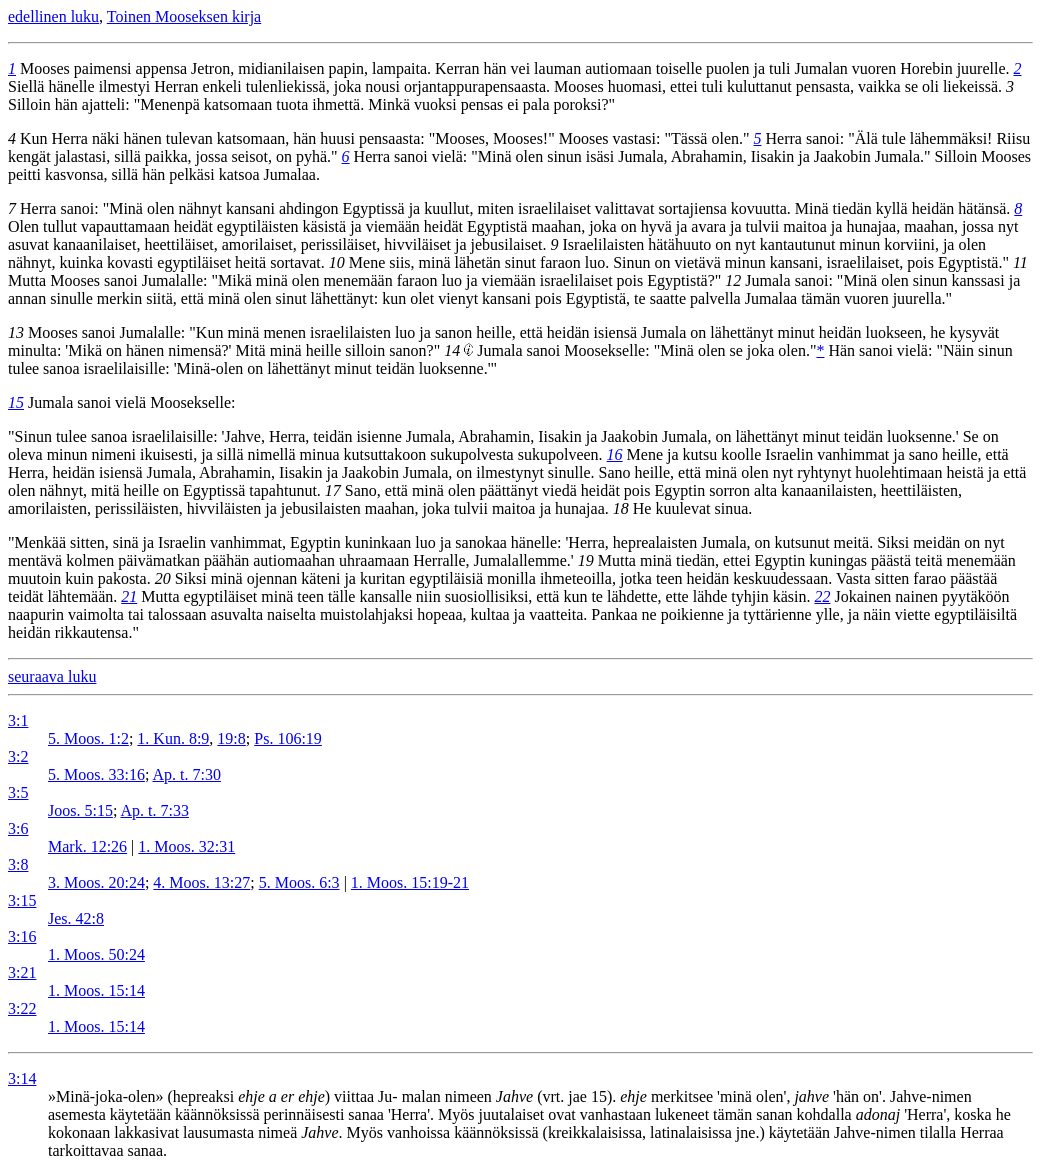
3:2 (18, 756)
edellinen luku (53, 16)
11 (1020, 262)
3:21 (22, 972)
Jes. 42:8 (76, 918)
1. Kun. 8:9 (173, 738)
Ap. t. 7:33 (154, 810)
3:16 (22, 936)
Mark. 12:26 (87, 846)
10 (337, 262)
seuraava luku (52, 676)
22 (822, 596)
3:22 (22, 1008)
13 (16, 332)
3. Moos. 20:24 (96, 882)
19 (586, 560)
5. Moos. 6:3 (299, 882)
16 (615, 454)
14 (452, 350)
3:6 (18, 828)
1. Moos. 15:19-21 (410, 882)
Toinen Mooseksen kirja (184, 16)
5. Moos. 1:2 (88, 738)
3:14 (22, 1078)
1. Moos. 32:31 (186, 846)
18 (621, 508)
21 (129, 596)
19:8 (231, 738)
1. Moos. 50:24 (96, 954)
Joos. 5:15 (80, 810)
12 (733, 280)
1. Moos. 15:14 (96, 990)
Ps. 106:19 (288, 738)
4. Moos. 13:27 (201, 882)
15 (16, 402)
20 (163, 578)
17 (333, 490)
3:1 (18, 720)
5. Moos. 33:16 (96, 774)
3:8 (18, 864)
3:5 (18, 792)
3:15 (22, 900)
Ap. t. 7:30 (186, 774)
